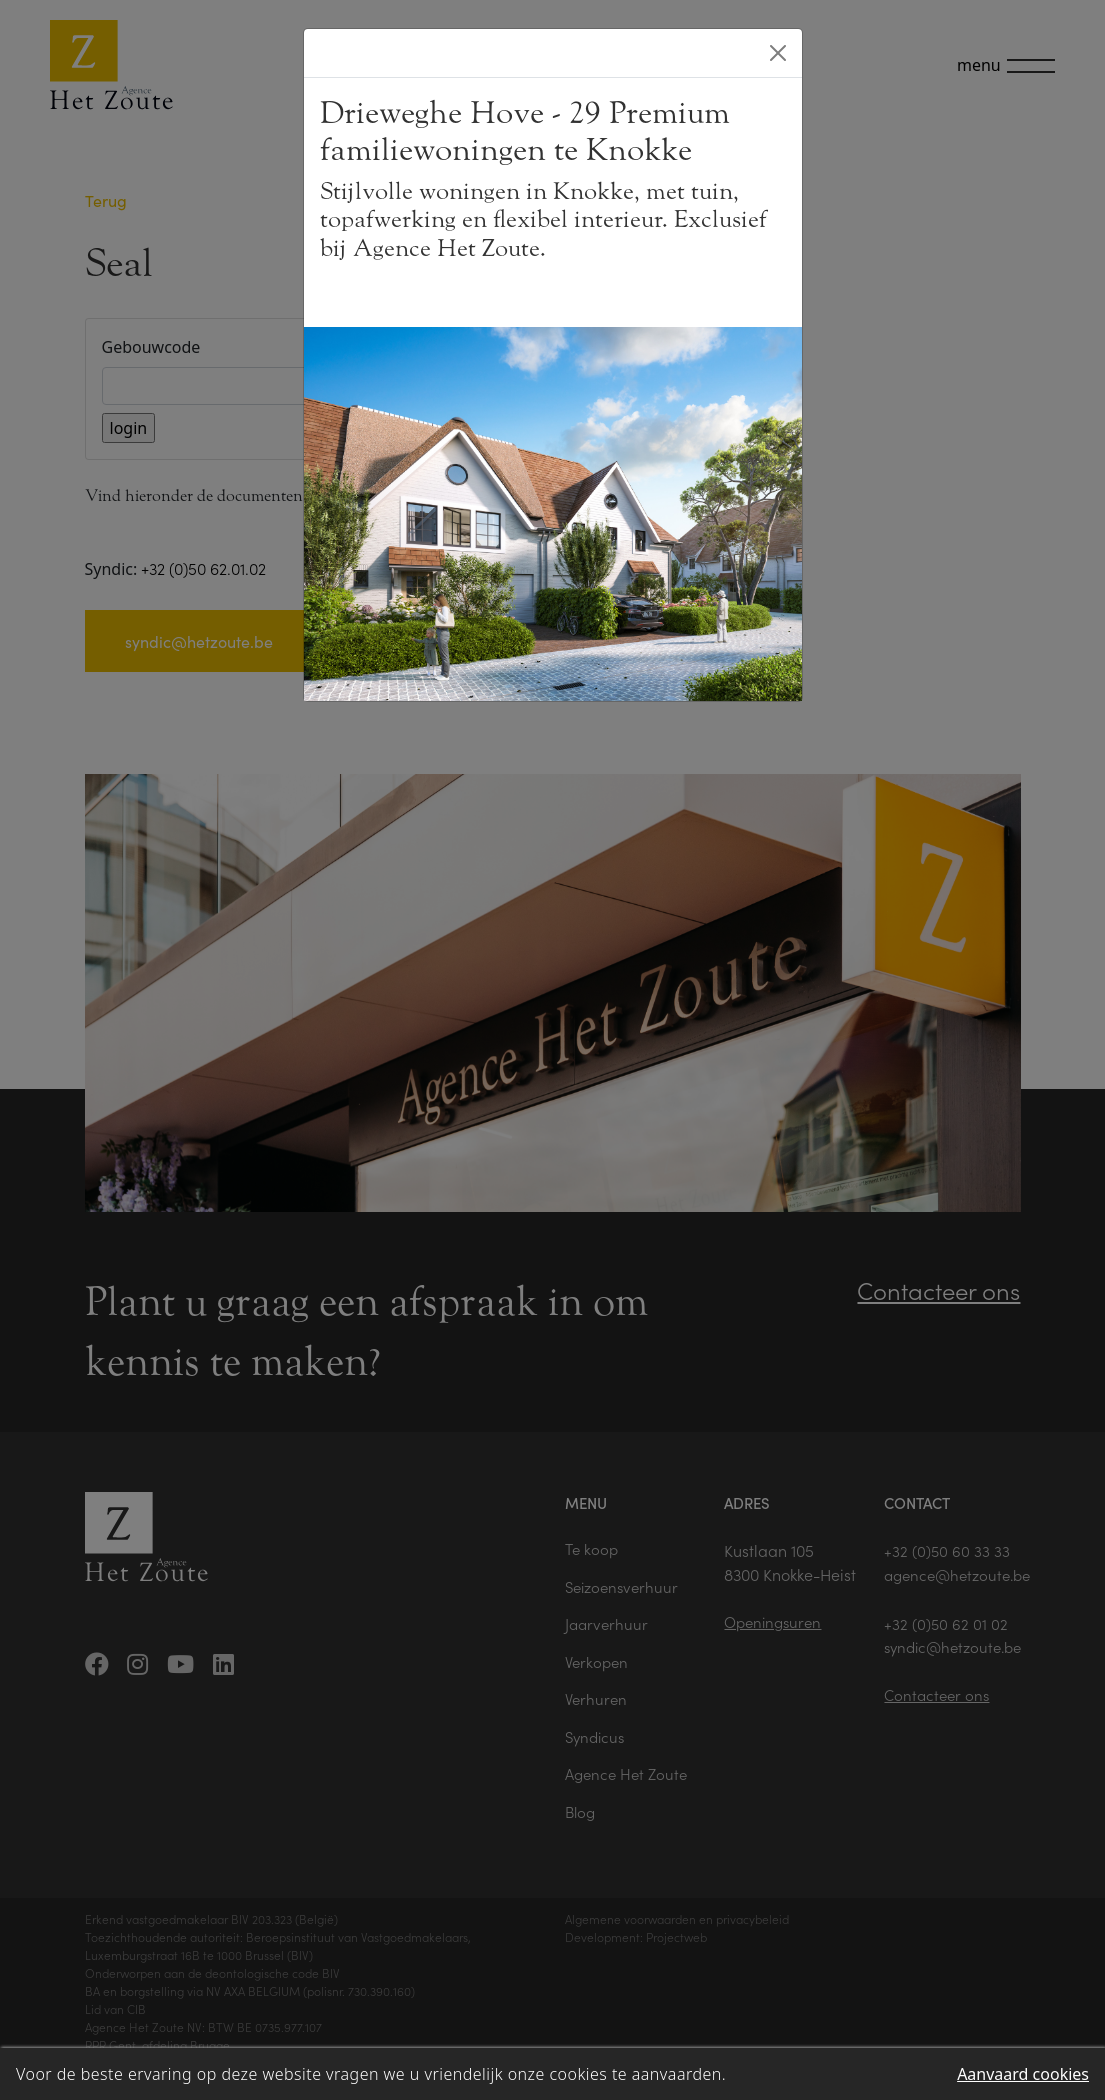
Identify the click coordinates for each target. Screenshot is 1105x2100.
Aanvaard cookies (1023, 2074)
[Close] (778, 53)
